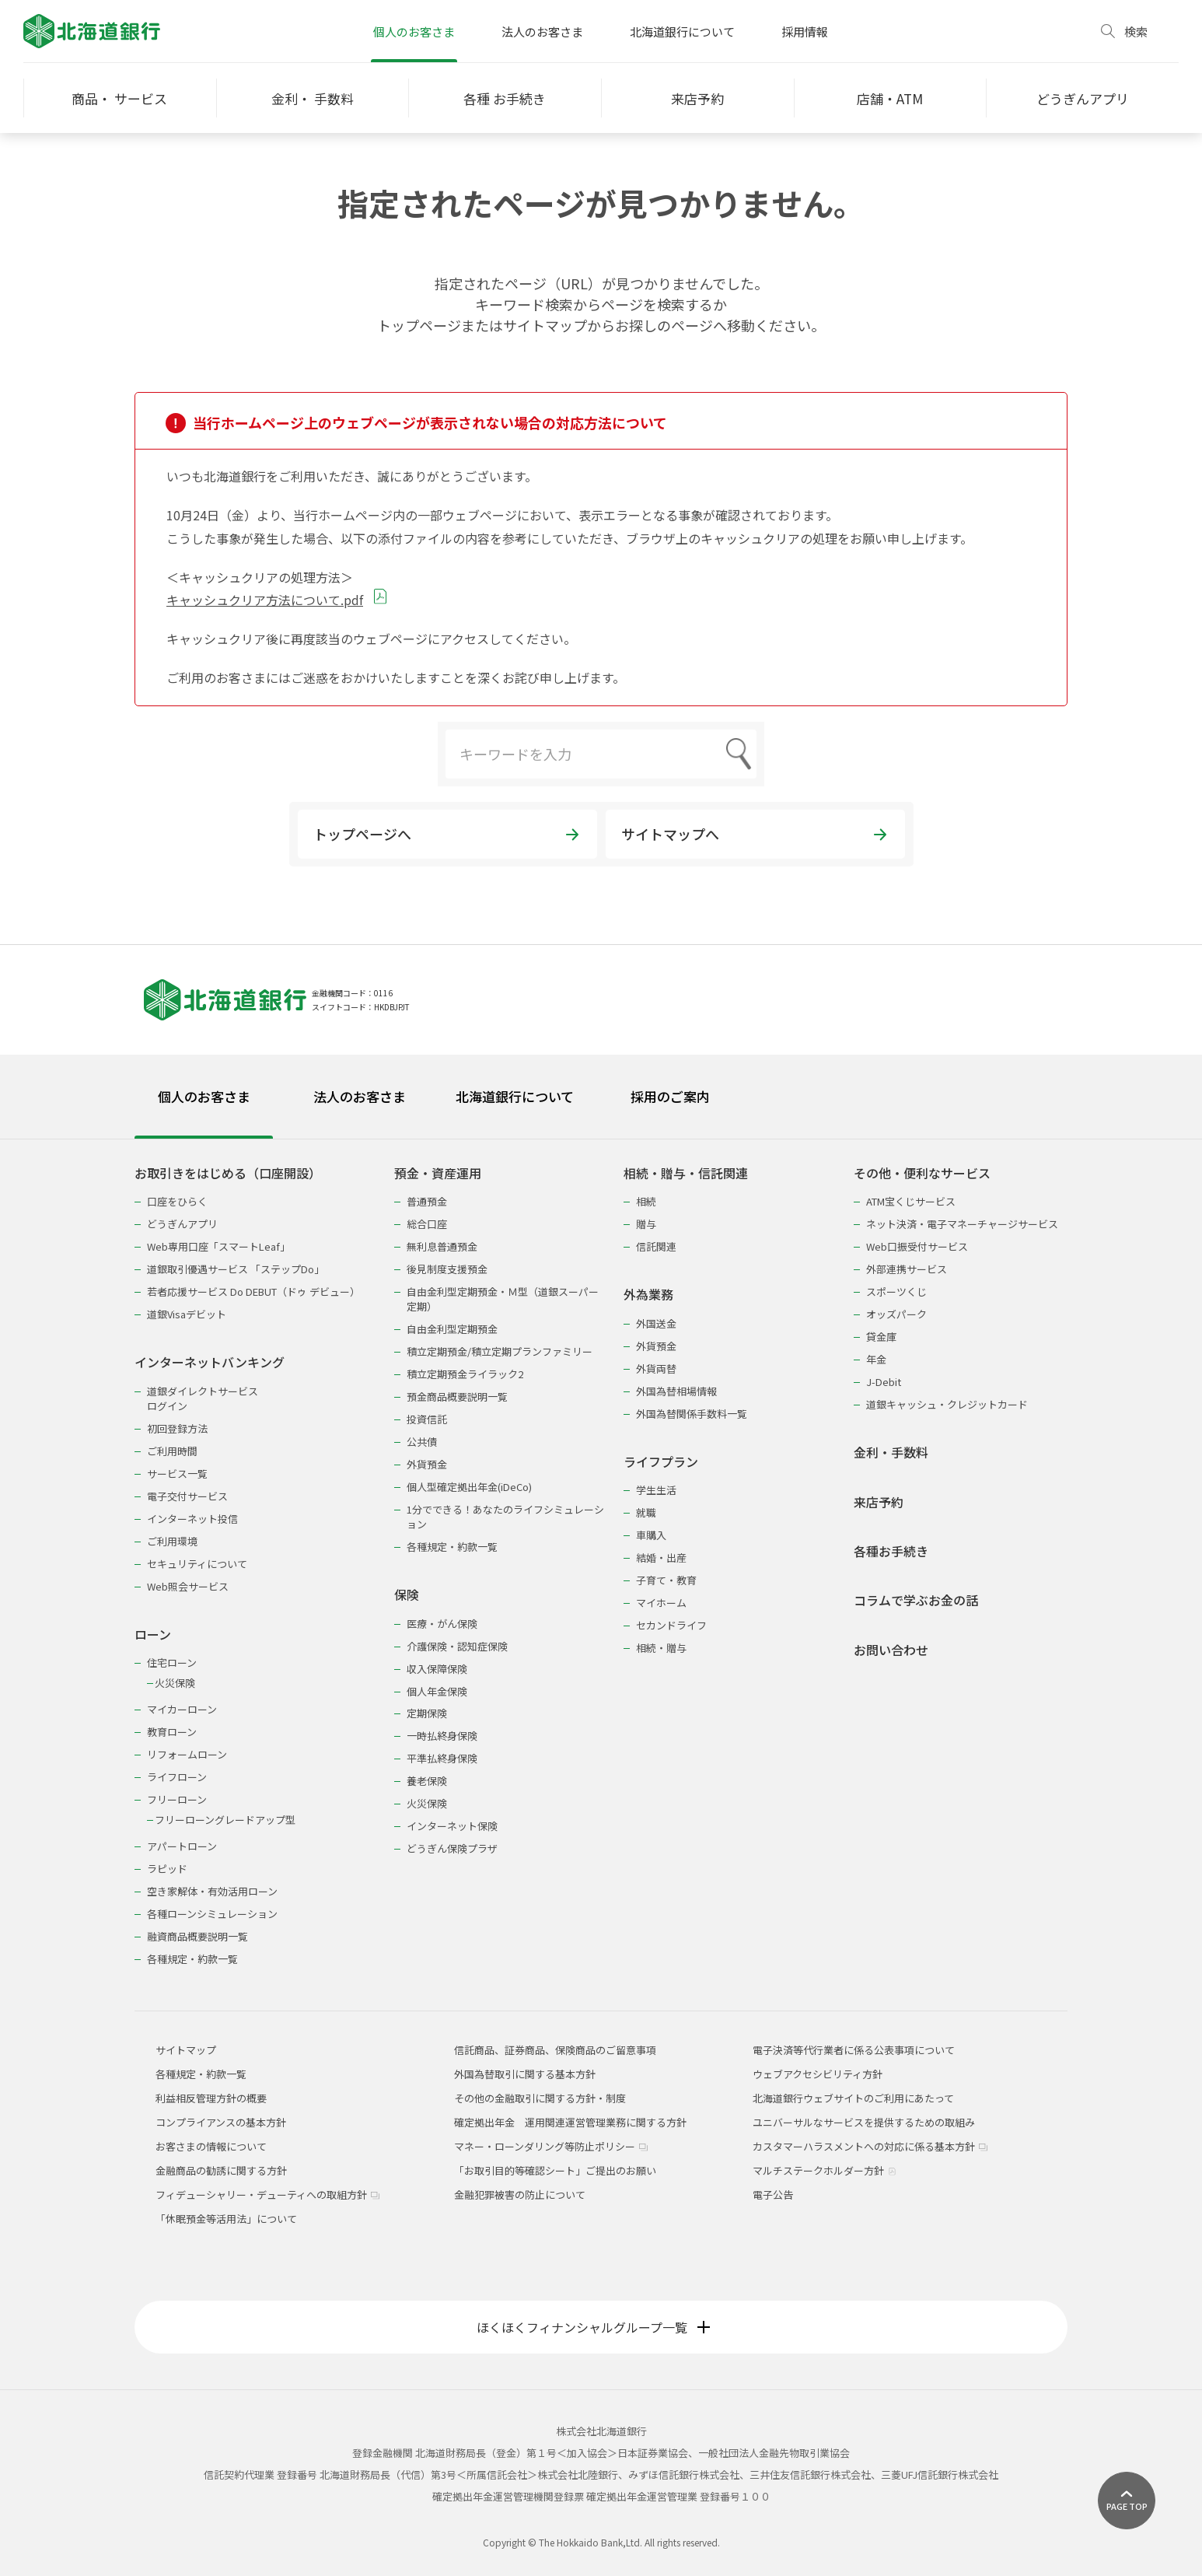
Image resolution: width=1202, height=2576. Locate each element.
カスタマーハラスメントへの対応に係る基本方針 (870, 2146)
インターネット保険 (452, 1825)
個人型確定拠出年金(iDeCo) (469, 1486)
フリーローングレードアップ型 (225, 1819)
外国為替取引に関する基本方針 (525, 2074)
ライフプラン (661, 1462)
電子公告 (773, 2194)
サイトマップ (185, 2049)
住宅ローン (172, 1662)
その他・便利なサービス (922, 1173)
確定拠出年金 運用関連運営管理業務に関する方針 (570, 2122)
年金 (876, 1359)
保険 (406, 1595)
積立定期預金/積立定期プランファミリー (499, 1351)
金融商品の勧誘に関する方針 (221, 2170)
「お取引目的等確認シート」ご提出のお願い (555, 2170)
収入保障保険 (437, 1668)
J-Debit (883, 1381)
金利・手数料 (891, 1452)
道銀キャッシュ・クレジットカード (947, 1404)
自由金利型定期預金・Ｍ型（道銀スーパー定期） (503, 1299)
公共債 (422, 1441)
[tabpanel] (601, 1556)
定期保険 (427, 1713)
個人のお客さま (414, 31)
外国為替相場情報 (676, 1391)
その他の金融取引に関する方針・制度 (540, 2098)
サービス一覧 (177, 1473)
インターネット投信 (192, 1518)
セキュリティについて (197, 1563)
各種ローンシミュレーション (212, 1913)
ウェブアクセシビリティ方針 (817, 2074)
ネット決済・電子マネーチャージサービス (962, 1223)
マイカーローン (182, 1709)
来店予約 (878, 1502)
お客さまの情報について (211, 2146)
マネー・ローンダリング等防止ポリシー (551, 2146)
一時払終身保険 (442, 1735)
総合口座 (427, 1223)
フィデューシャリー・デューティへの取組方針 (267, 2194)
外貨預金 (427, 1464)
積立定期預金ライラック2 (465, 1374)
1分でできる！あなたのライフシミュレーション (505, 1516)
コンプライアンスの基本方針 (220, 2122)
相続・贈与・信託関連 (686, 1173)
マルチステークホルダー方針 (824, 2170)
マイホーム (661, 1602)
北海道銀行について (682, 31)
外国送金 (656, 1323)
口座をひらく (177, 1201)
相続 (646, 1201)
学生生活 (656, 1489)
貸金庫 (881, 1336)
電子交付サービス (187, 1496)
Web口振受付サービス (917, 1246)
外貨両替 (656, 1368)
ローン (153, 1634)
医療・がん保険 (442, 1623)
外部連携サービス (906, 1269)
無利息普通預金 (442, 1246)
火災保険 (175, 1682)
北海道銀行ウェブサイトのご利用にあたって (853, 2098)
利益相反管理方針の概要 (211, 2098)
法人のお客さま (542, 31)
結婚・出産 (661, 1557)
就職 (646, 1512)
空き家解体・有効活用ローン (212, 1891)
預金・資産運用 (437, 1173)
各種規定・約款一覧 (192, 1958)
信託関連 (656, 1246)
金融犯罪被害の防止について (519, 2194)
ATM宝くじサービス (911, 1201)
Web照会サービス (188, 1586)
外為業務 (648, 1294)
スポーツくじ (896, 1291)
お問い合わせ (891, 1650)
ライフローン (177, 1776)
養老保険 (427, 1780)
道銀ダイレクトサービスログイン (202, 1398)
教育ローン (172, 1731)
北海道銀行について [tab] (515, 1096)
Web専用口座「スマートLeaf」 (218, 1246)
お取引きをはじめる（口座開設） (228, 1173)
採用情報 (804, 31)
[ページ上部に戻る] (1126, 2500)
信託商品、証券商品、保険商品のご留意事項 (555, 2049)
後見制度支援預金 (447, 1269)
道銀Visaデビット (186, 1314)
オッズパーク (896, 1314)
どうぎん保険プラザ (452, 1848)
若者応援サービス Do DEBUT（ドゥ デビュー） (253, 1291)
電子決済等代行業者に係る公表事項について (854, 2049)
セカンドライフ (671, 1625)
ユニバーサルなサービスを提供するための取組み (864, 2122)
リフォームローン (187, 1754)
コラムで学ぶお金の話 (916, 1600)
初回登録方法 (177, 1428)
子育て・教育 (666, 1580)
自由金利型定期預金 (452, 1328)
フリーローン (177, 1799)
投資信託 (427, 1419)
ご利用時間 (172, 1451)
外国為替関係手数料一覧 (691, 1413)
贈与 (646, 1223)
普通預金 (427, 1201)
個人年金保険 (437, 1691)
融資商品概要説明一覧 (197, 1936)
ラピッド (167, 1868)
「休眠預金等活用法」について (226, 2218)
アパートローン (182, 1846)
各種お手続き (891, 1551)
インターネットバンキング (210, 1362)
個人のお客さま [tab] (204, 1096)
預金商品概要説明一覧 (457, 1396)
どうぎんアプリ (182, 1223)
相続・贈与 (661, 1647)
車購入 (651, 1535)
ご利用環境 (172, 1541)
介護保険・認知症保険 (457, 1646)
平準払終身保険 (442, 1758)
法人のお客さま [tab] (359, 1096)
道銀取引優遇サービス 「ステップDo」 (235, 1269)
